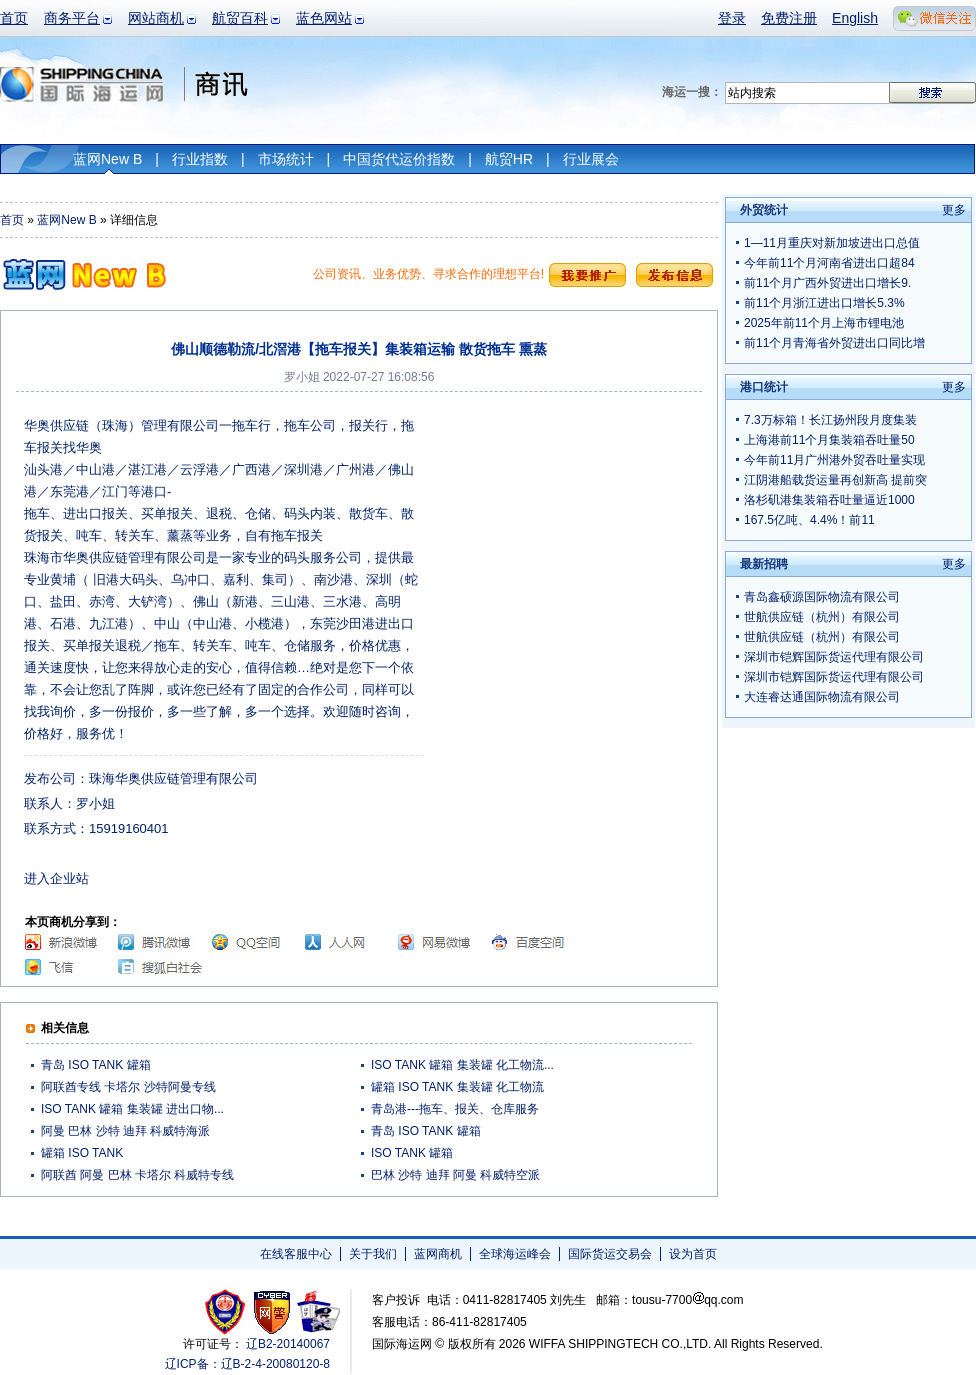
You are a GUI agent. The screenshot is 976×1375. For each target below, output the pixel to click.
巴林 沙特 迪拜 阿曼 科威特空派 (455, 1175)
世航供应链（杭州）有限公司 (822, 617)
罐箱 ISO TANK (82, 1153)
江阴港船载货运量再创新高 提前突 (835, 480)
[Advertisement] (542, 490)
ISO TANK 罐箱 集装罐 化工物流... (462, 1065)
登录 (732, 18)
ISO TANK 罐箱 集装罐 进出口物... (132, 1109)
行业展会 (591, 159)
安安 (317, 1311)
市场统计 (286, 159)
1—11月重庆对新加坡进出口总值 (832, 243)
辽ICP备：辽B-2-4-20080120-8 (247, 1364)
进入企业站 (56, 878)
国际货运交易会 (610, 1254)
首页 (14, 18)
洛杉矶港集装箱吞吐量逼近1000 (829, 500)
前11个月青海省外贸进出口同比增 (834, 343)
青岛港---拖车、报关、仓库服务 (455, 1109)
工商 (227, 1311)
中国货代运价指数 (399, 159)
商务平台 (72, 18)
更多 (954, 210)
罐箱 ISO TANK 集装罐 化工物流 (457, 1087)
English (855, 18)
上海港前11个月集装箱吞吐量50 (829, 440)
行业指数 (200, 159)
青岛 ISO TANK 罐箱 (96, 1065)
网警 (272, 1311)
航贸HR (509, 159)
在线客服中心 (296, 1254)
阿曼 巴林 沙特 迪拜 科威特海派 (125, 1131)
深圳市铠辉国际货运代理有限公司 (834, 657)
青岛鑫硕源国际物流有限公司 (822, 597)
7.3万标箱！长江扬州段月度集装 (830, 420)
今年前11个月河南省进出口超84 (829, 263)
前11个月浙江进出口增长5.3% (824, 303)
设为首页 (693, 1254)
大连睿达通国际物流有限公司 (822, 697)
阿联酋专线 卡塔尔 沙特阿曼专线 (128, 1087)
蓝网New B (107, 159)
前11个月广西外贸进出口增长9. (827, 283)
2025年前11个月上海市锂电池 (824, 323)
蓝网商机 (438, 1254)
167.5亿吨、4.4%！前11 (809, 520)
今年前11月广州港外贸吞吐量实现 (834, 460)
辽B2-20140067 (288, 1344)
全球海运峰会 (515, 1254)
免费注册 (789, 18)
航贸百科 (240, 18)
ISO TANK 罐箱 (412, 1153)
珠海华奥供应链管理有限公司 (173, 778)
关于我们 (373, 1254)
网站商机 (156, 18)
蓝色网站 (324, 18)
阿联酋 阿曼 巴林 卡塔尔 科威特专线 (137, 1175)
